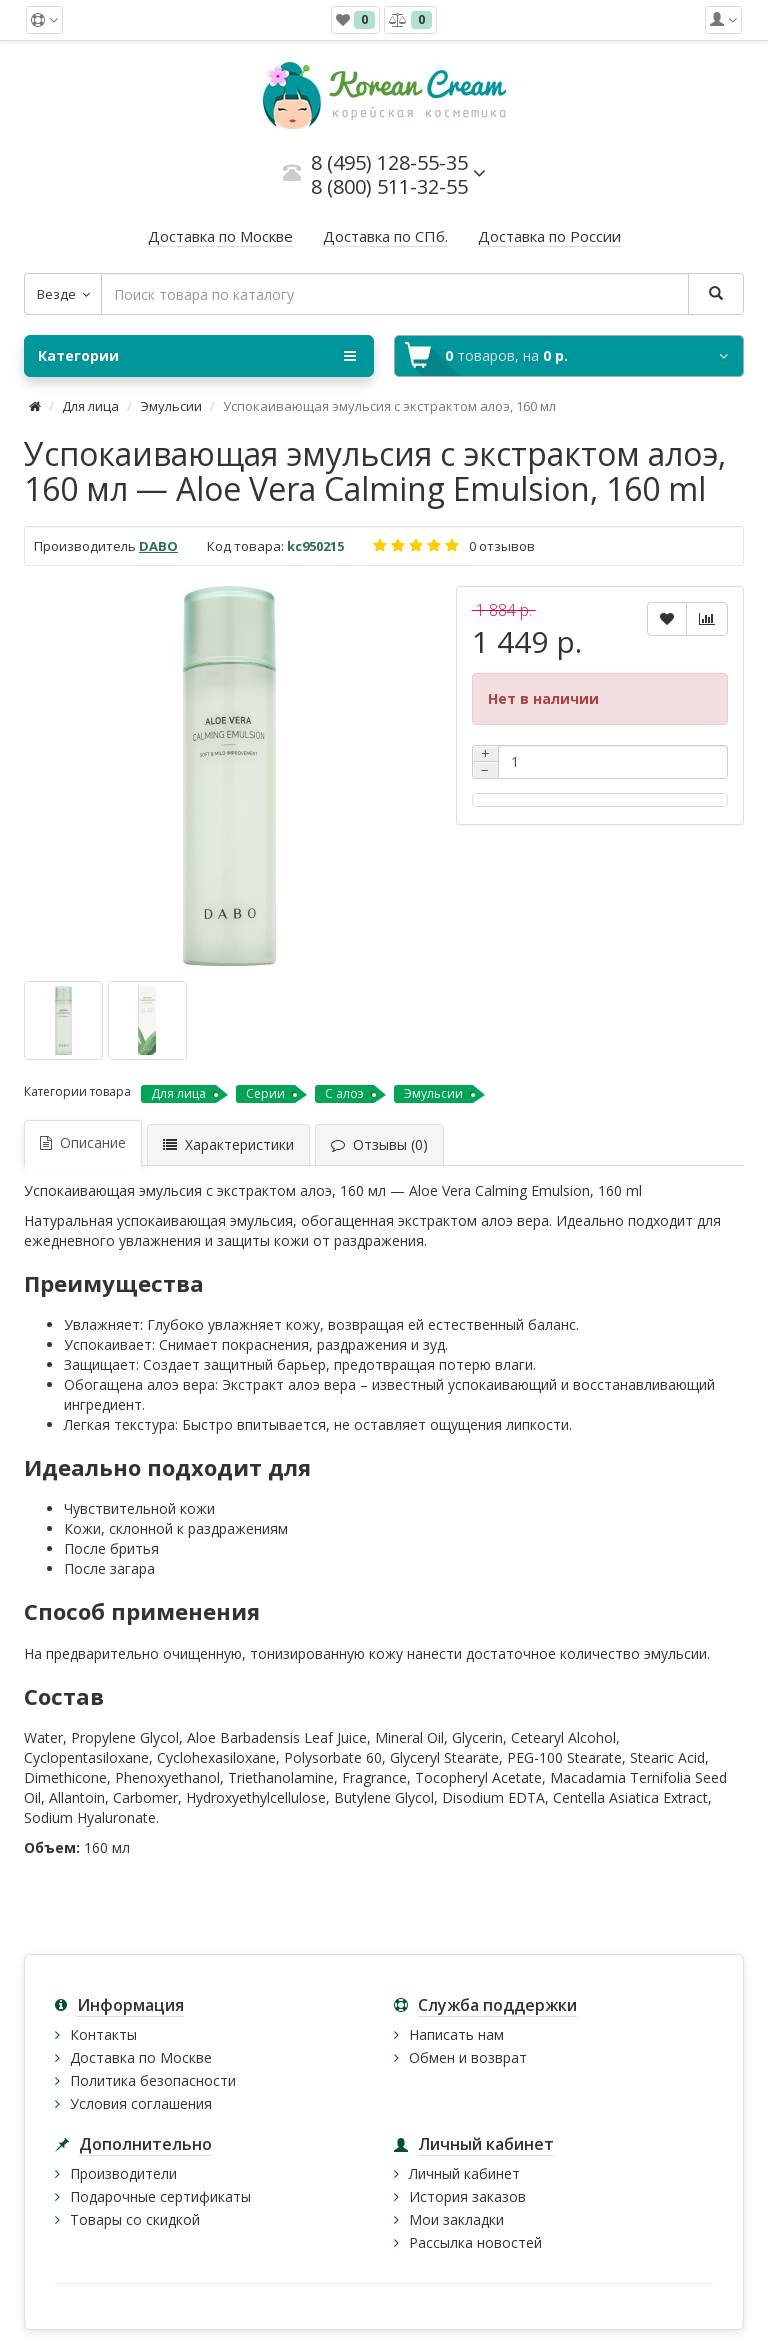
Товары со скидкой (135, 2219)
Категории (197, 356)
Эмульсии (172, 406)
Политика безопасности (153, 2080)
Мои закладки (456, 2219)
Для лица (90, 406)
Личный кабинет (464, 2173)
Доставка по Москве (141, 2057)
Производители (123, 2173)
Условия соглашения (141, 2103)
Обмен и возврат (468, 2057)
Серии (265, 1093)
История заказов (467, 2196)
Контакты (103, 2034)
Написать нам (456, 2034)
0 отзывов (502, 546)
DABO (158, 546)
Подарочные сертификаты (160, 2196)
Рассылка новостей (475, 2242)
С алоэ (344, 1093)
